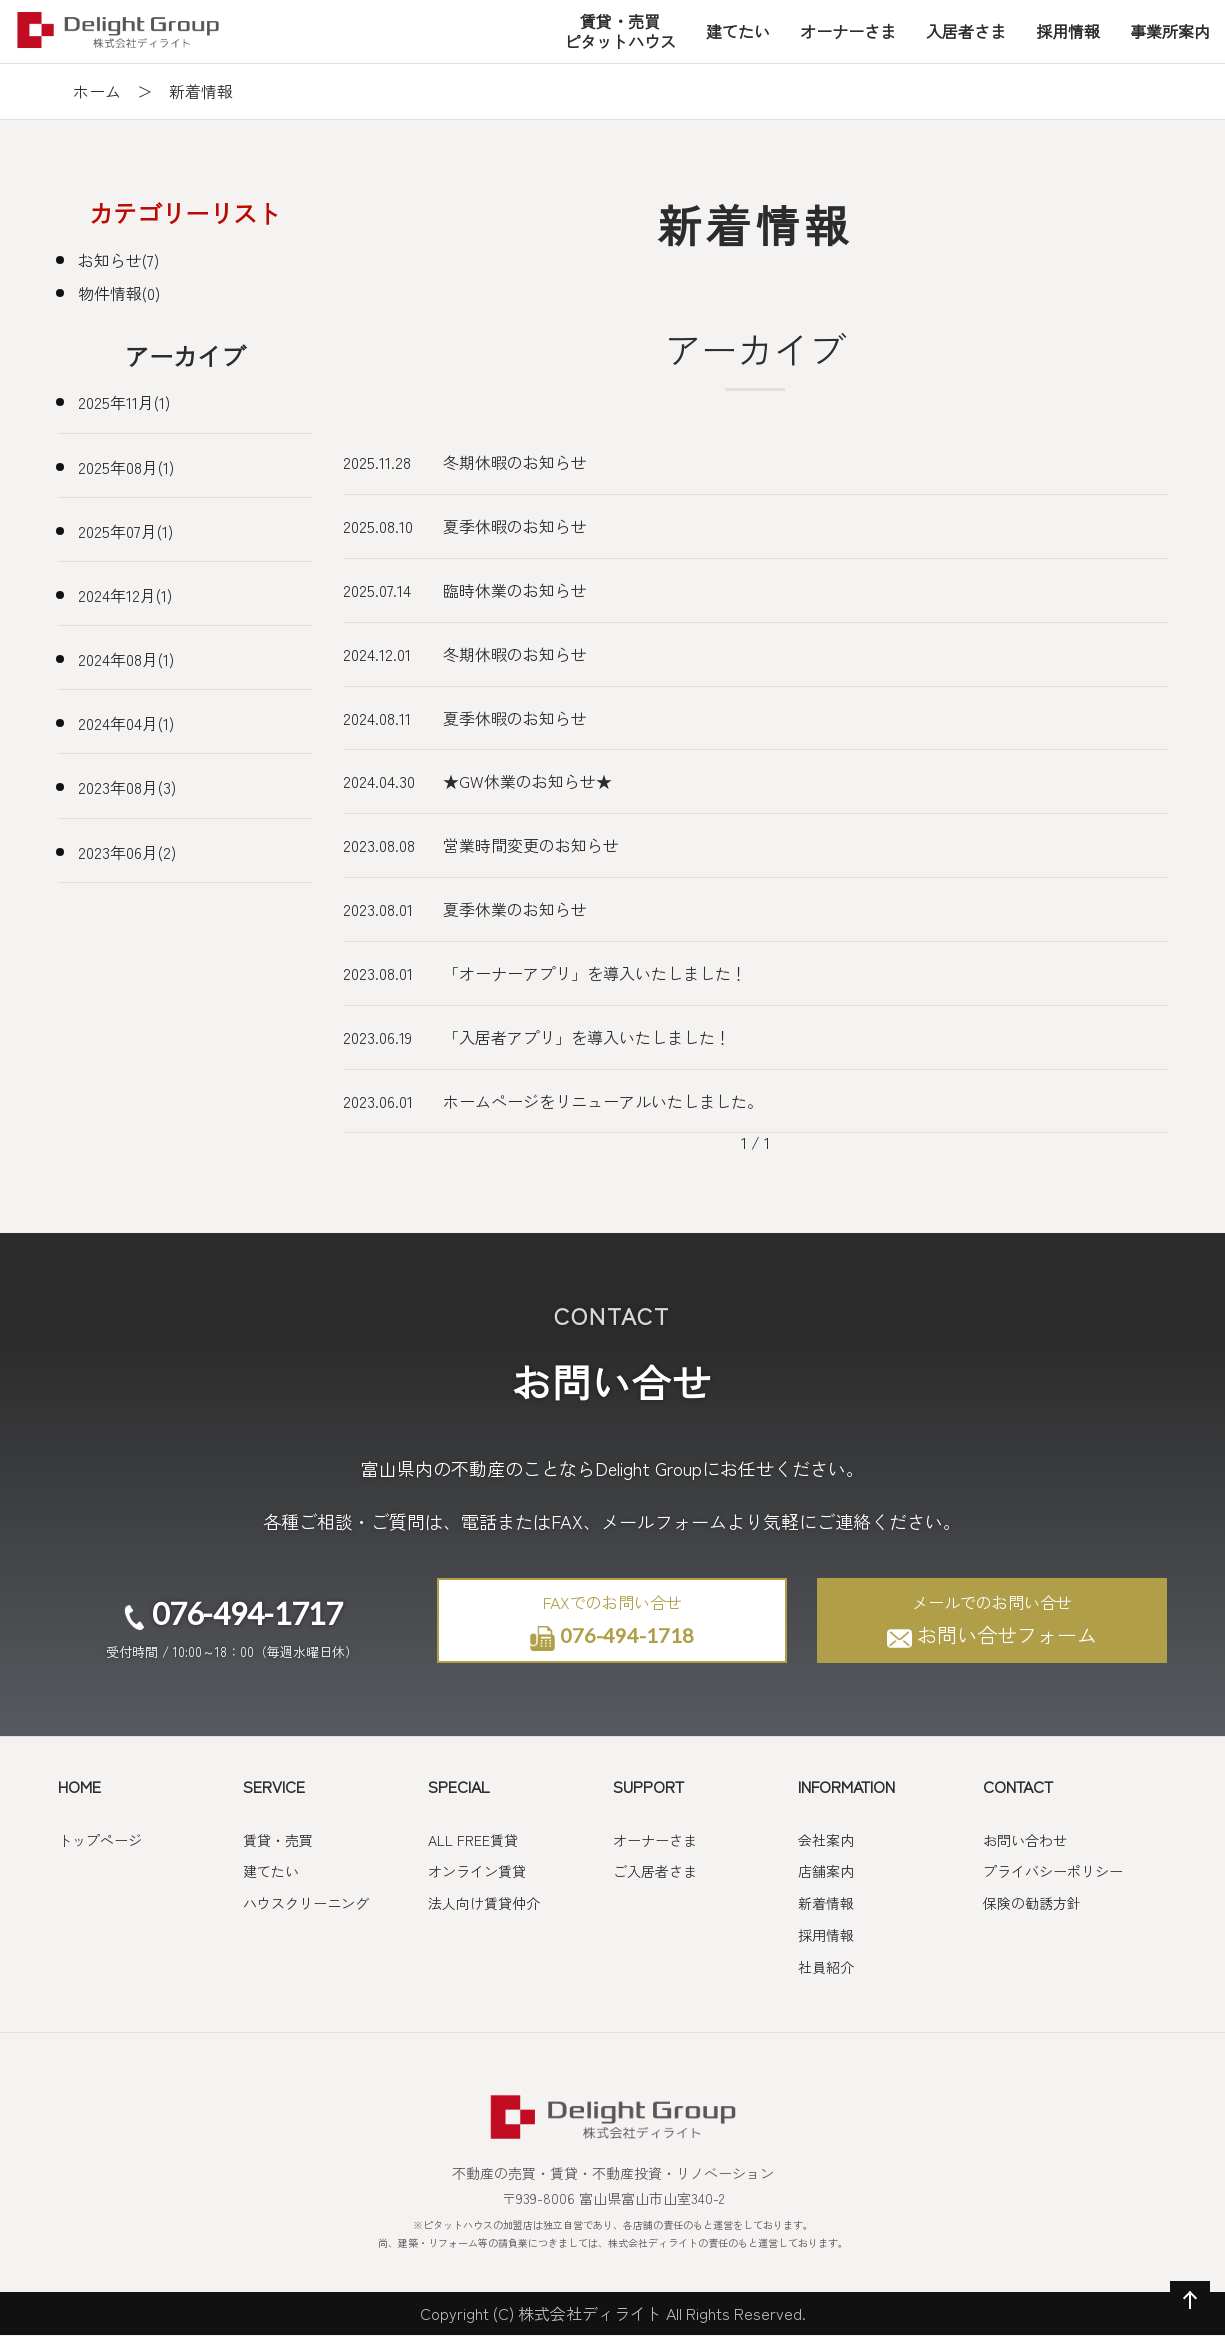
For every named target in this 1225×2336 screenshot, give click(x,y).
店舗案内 (826, 1871)
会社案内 (826, 1840)
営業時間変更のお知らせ (531, 845)
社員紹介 (826, 1967)
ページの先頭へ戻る (1186, 2320)
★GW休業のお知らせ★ (527, 781)
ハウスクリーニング (306, 1903)
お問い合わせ (1025, 1840)
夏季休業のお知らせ (515, 909)
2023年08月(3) (127, 787)
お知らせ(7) (118, 260)
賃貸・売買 (278, 1840)
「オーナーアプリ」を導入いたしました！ (595, 973)
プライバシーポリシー (1053, 1871)
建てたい (271, 1871)
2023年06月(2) (127, 852)
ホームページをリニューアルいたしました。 (603, 1101)
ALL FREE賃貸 (473, 1840)
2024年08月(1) (126, 659)
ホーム (97, 91)
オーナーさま (655, 1840)
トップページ (100, 1840)
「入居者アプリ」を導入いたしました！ (587, 1037)
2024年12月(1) (125, 595)
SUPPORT (648, 1786)
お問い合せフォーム (992, 1620)
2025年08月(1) (126, 467)
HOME (79, 1786)
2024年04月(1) (126, 723)
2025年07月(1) (125, 531)
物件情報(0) (119, 293)
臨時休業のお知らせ (515, 590)
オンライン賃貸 (477, 1871)
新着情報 (826, 1903)
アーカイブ (185, 355)
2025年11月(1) (124, 402)
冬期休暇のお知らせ (515, 462)
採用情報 (826, 1935)
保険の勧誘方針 (1032, 1903)
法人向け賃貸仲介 (484, 1903)
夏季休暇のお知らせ (515, 526)
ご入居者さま (655, 1871)
